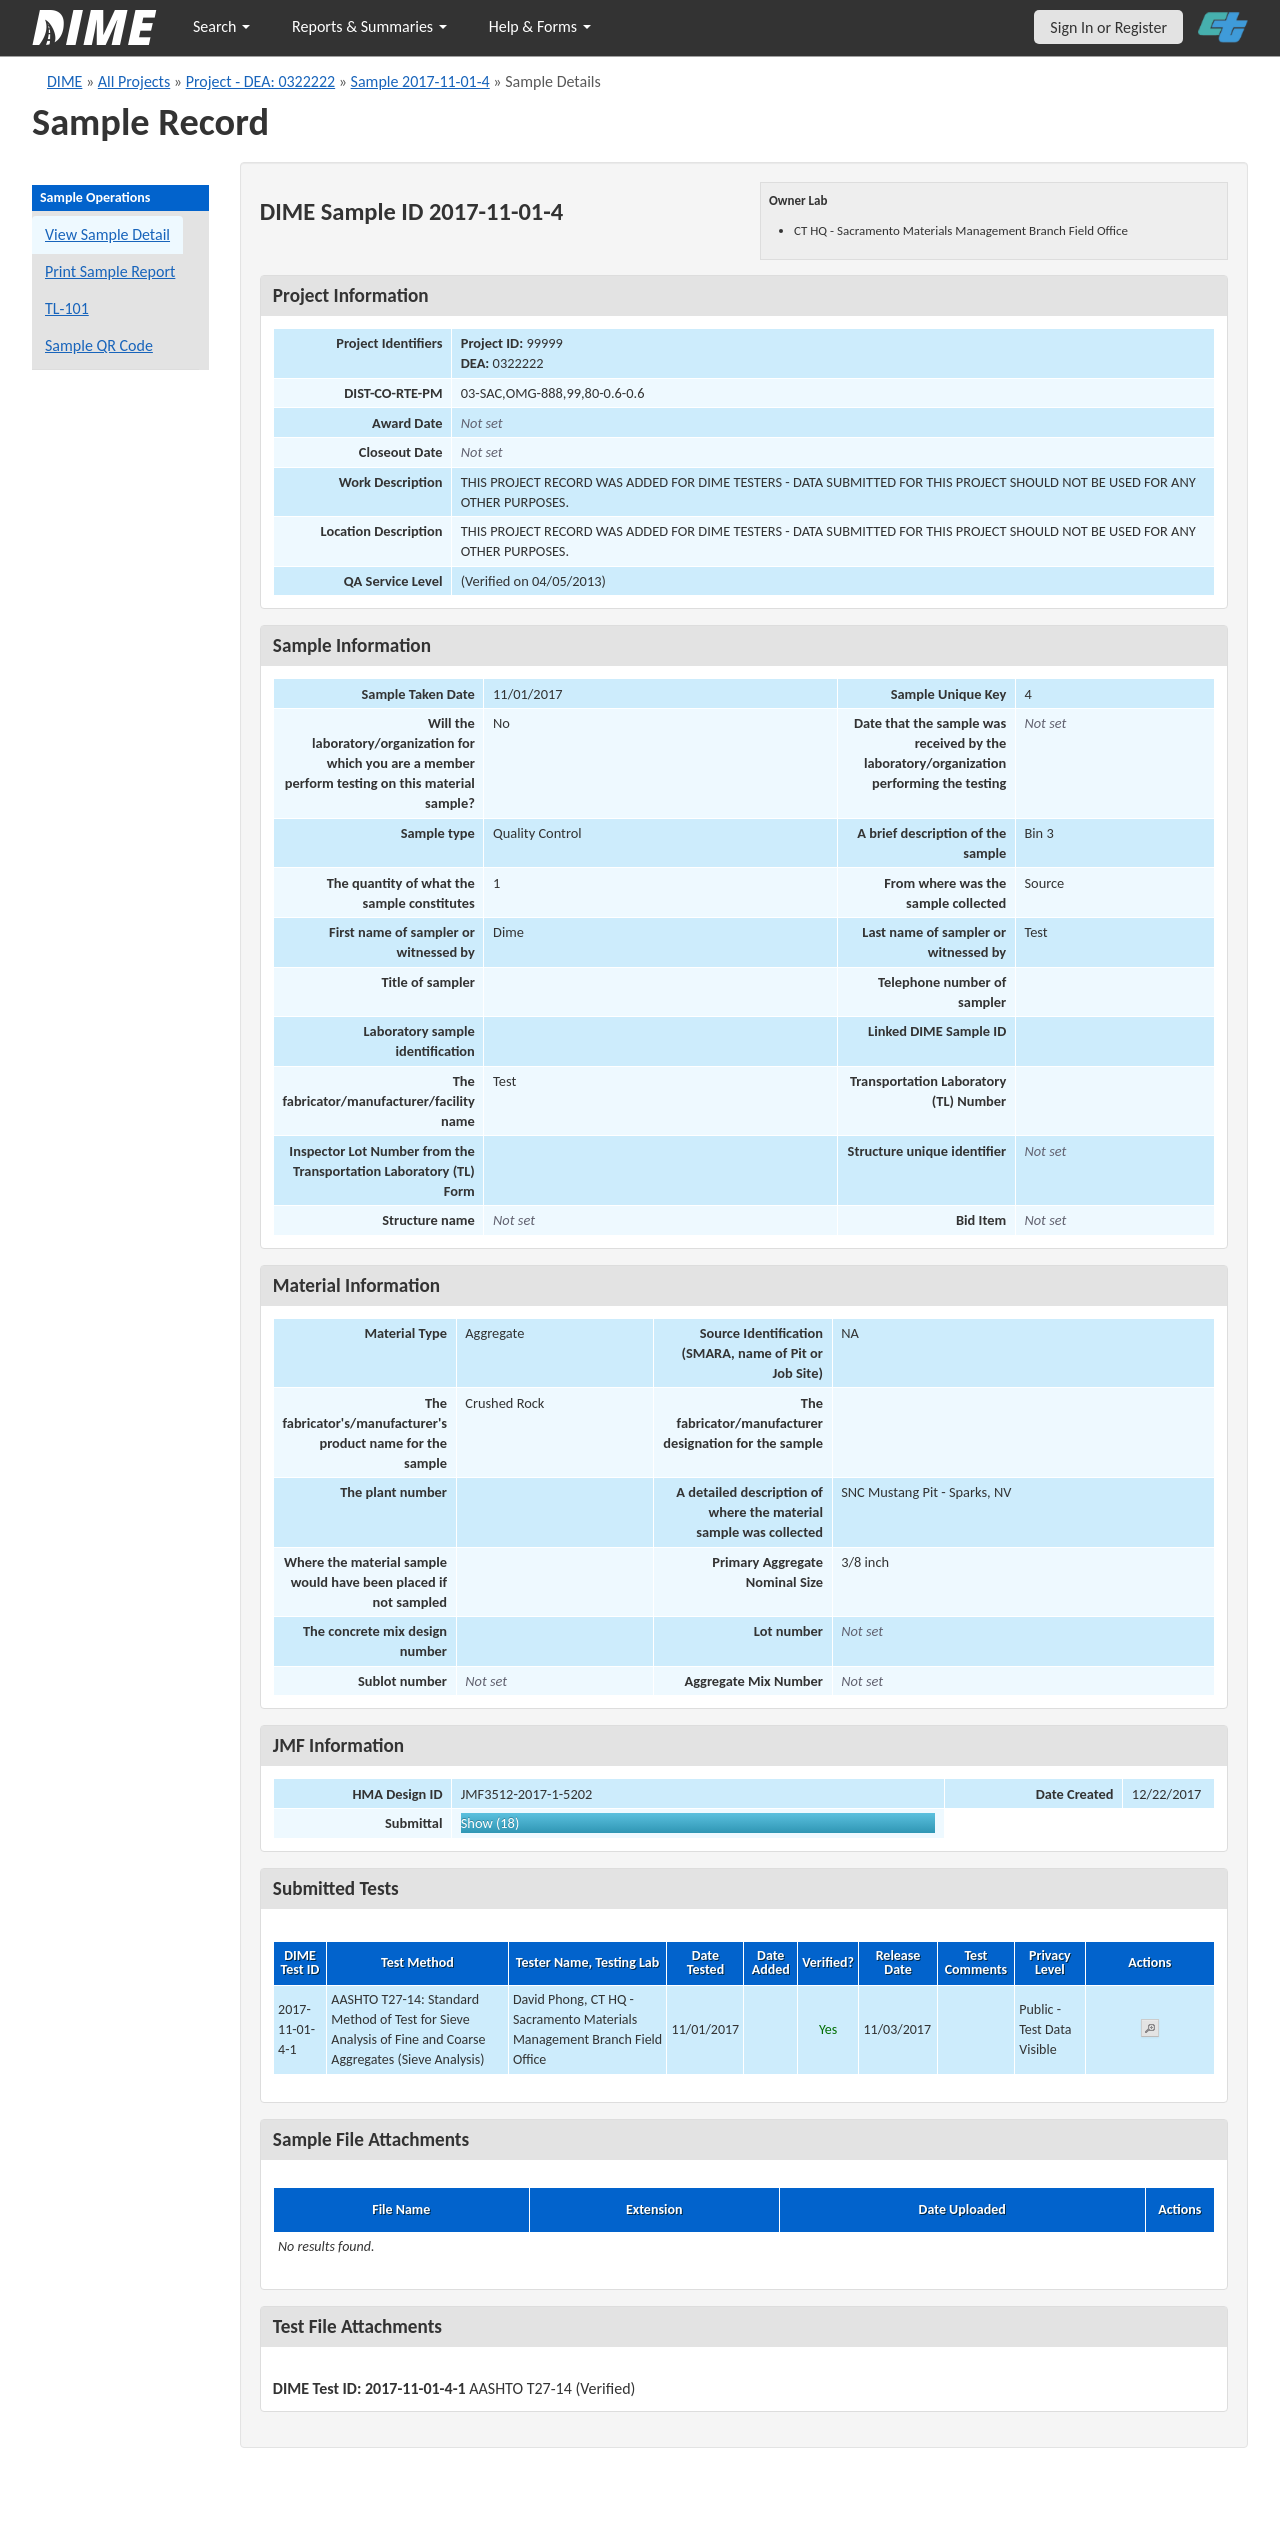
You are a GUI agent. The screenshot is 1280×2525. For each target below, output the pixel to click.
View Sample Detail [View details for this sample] (107, 234)
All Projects (134, 81)
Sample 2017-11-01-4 (420, 81)
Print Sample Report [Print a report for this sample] (110, 271)
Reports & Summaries (369, 26)
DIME (64, 81)
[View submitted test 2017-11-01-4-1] (1150, 2031)
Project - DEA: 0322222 (260, 81)
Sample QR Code (99, 345)
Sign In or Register (1108, 27)
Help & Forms (540, 26)
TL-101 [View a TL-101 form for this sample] (67, 308)
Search (221, 26)
